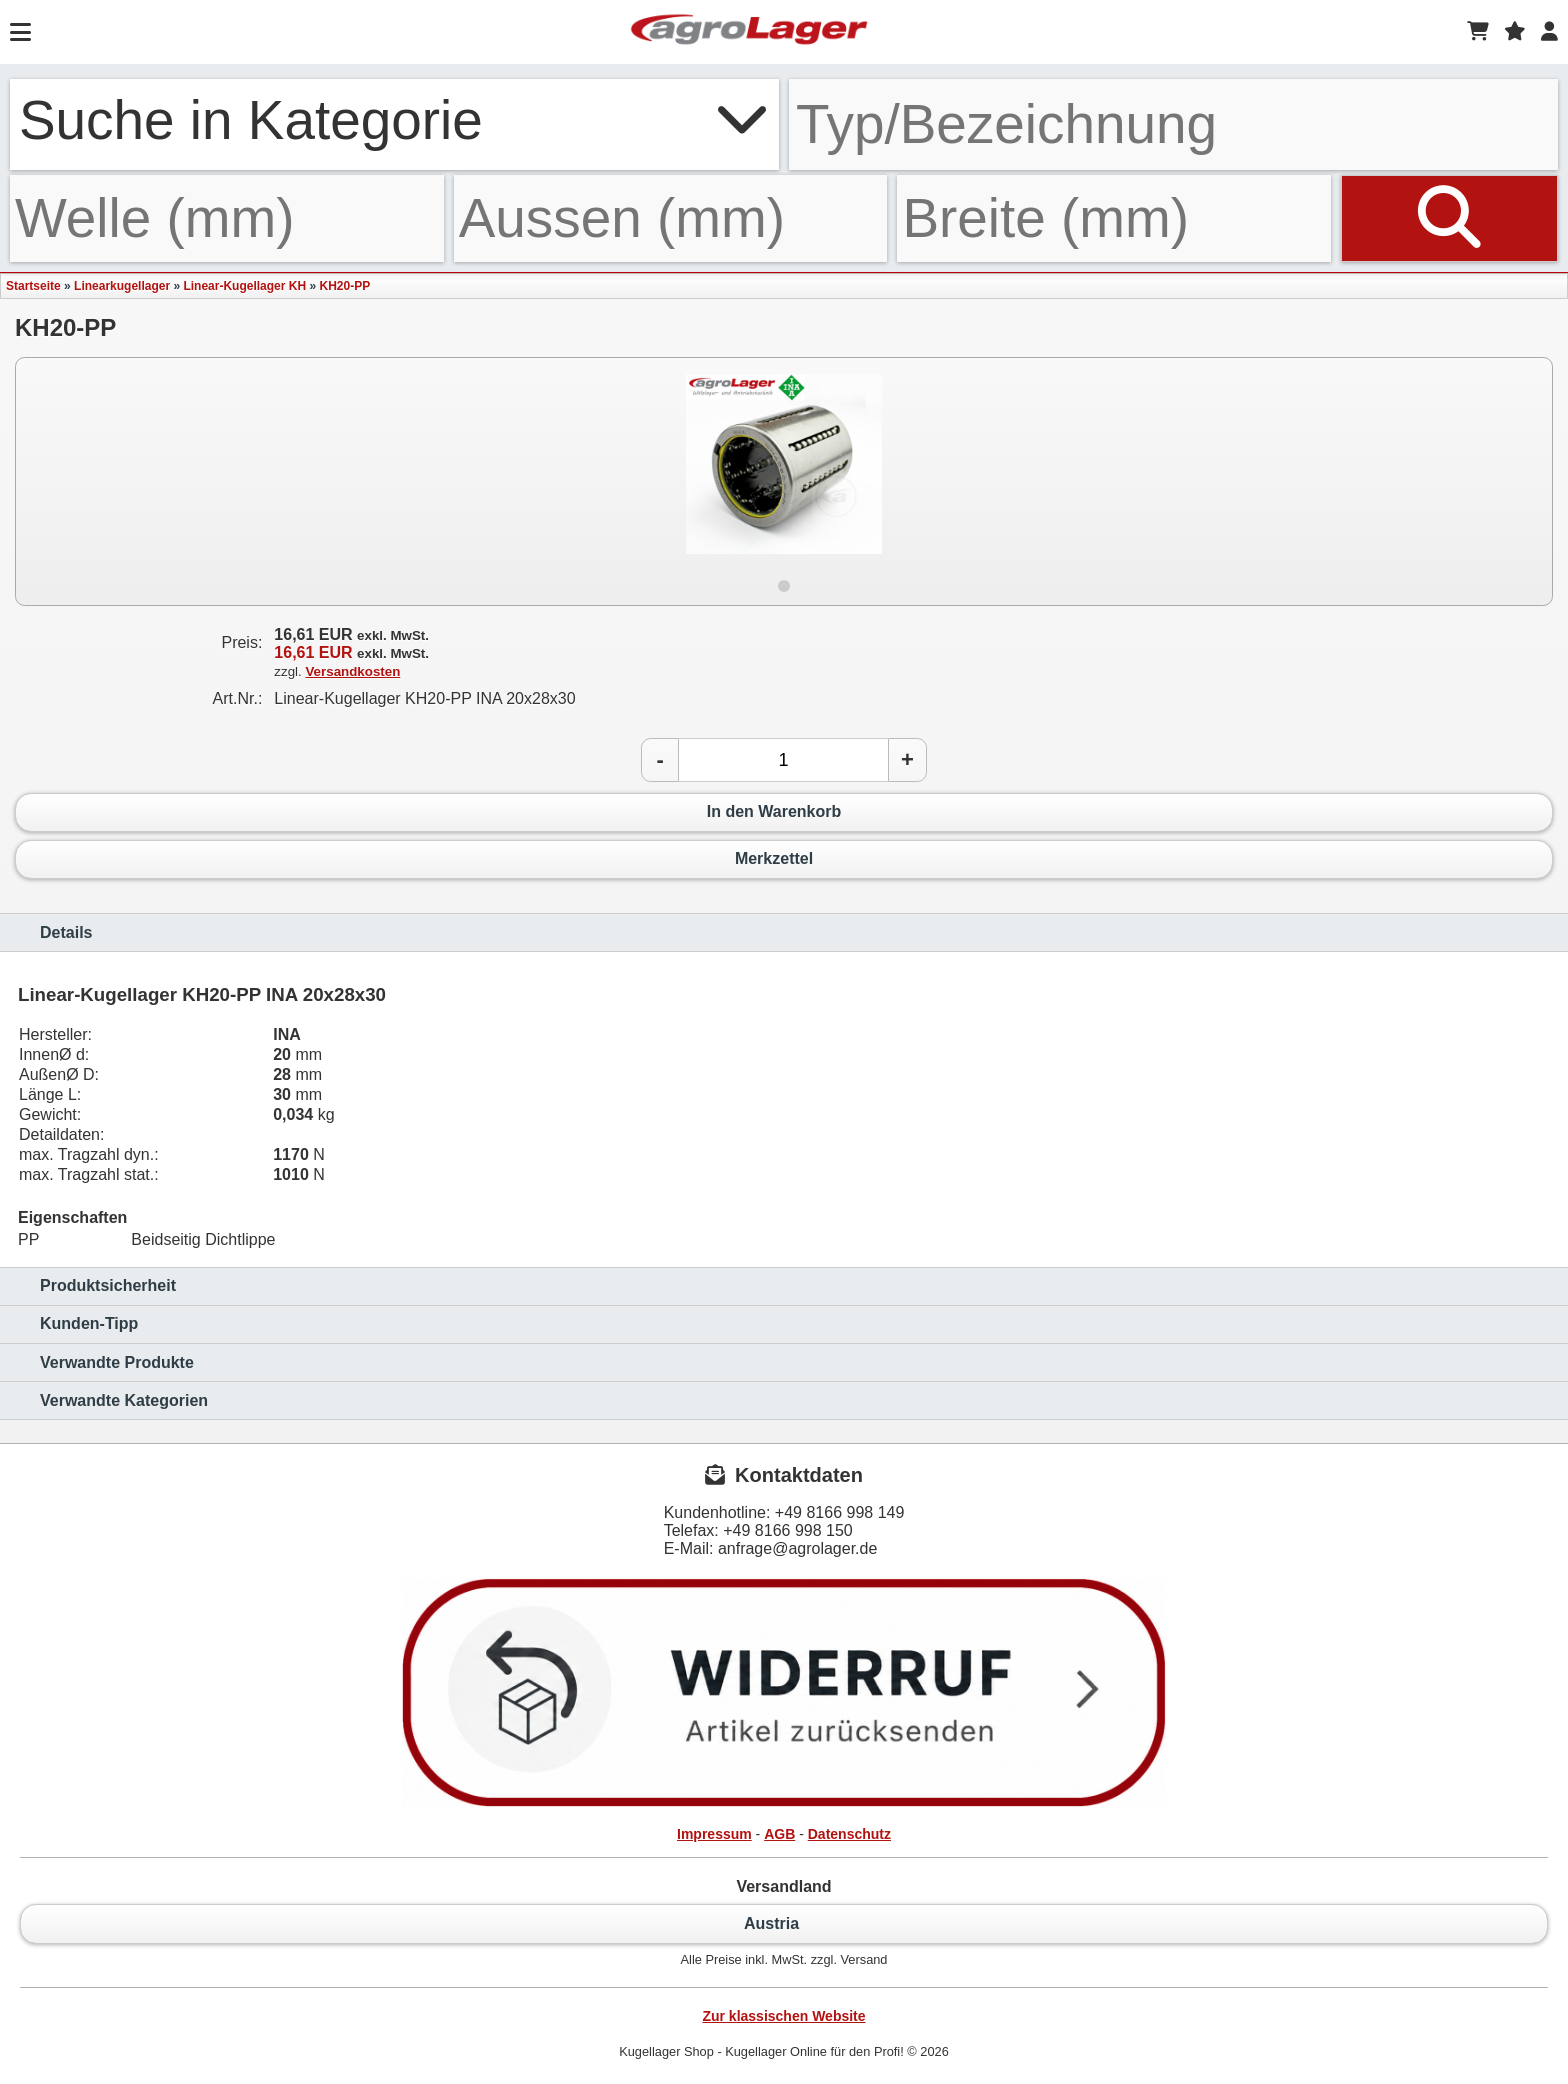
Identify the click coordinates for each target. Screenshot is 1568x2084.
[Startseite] (749, 32)
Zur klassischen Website (783, 2016)
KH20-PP (344, 286)
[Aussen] (671, 218)
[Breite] (1114, 218)
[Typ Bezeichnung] (1173, 124)
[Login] (1549, 32)
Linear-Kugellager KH (244, 286)
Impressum (714, 1834)
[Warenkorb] (1478, 32)
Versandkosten (352, 671)
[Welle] (227, 218)
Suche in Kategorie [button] (394, 120)
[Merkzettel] (1515, 32)
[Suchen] (1449, 218)
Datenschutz (849, 1834)
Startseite (33, 286)
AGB (779, 1834)
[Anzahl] (783, 760)
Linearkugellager (122, 286)
